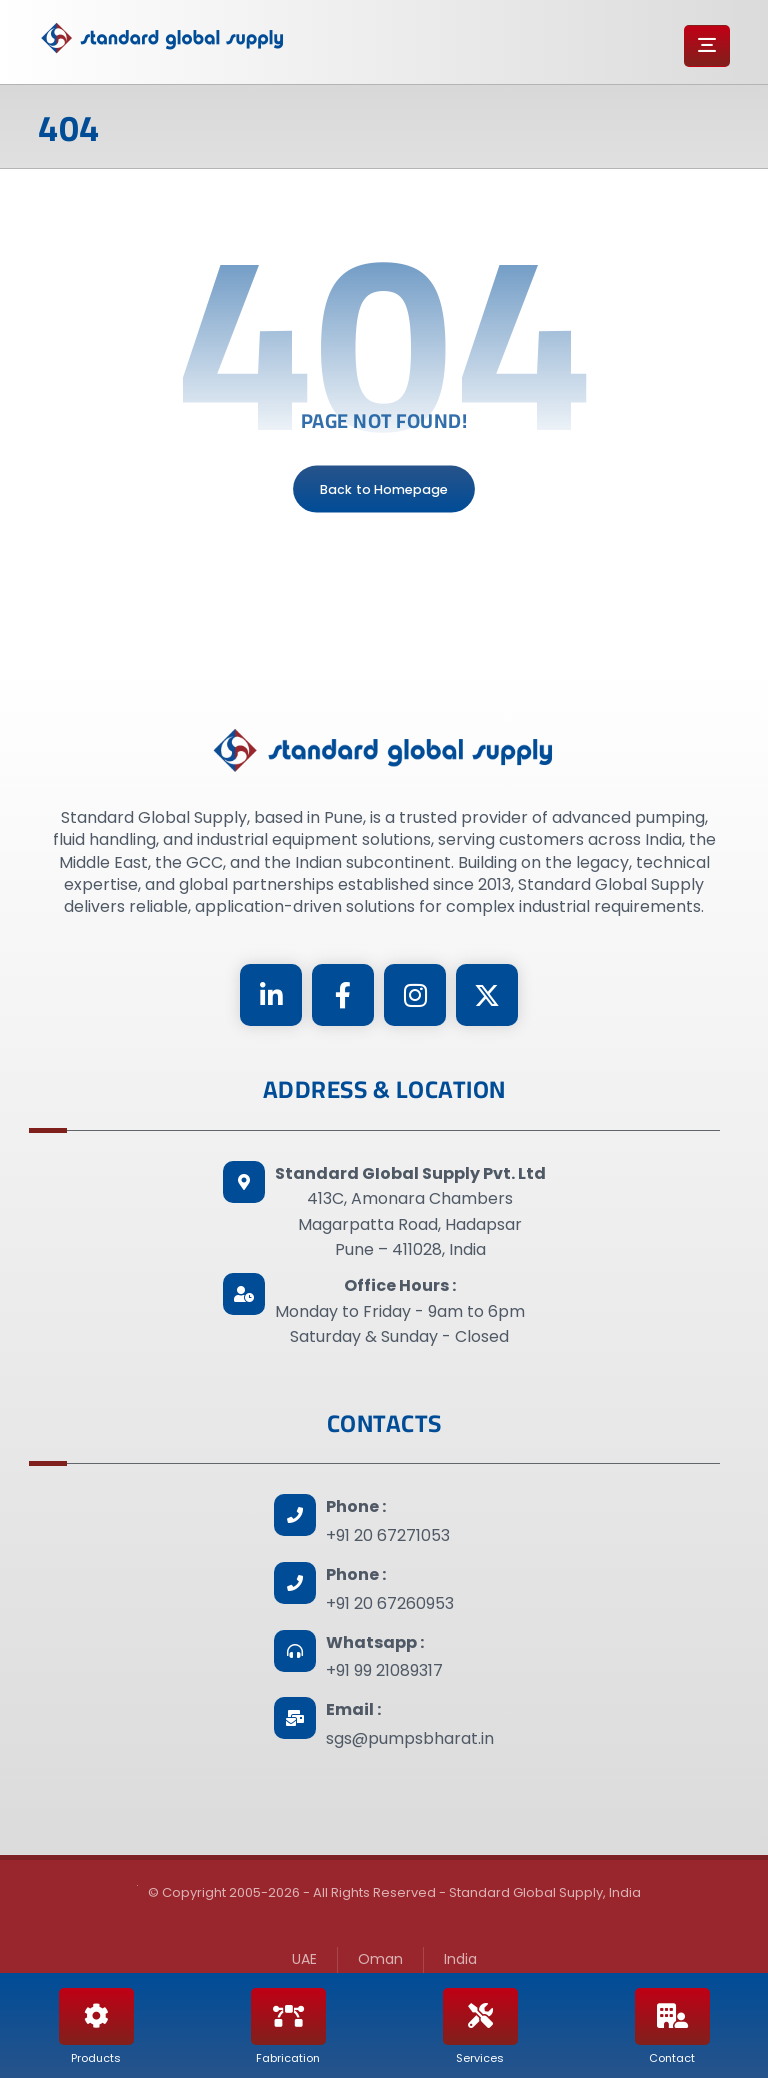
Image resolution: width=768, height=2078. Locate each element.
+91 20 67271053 (388, 1535)
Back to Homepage (384, 489)
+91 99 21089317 (384, 1670)
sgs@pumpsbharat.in (410, 1738)
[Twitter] (487, 995)
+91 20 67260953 (390, 1603)
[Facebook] (343, 995)
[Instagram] (415, 995)
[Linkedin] (271, 995)
